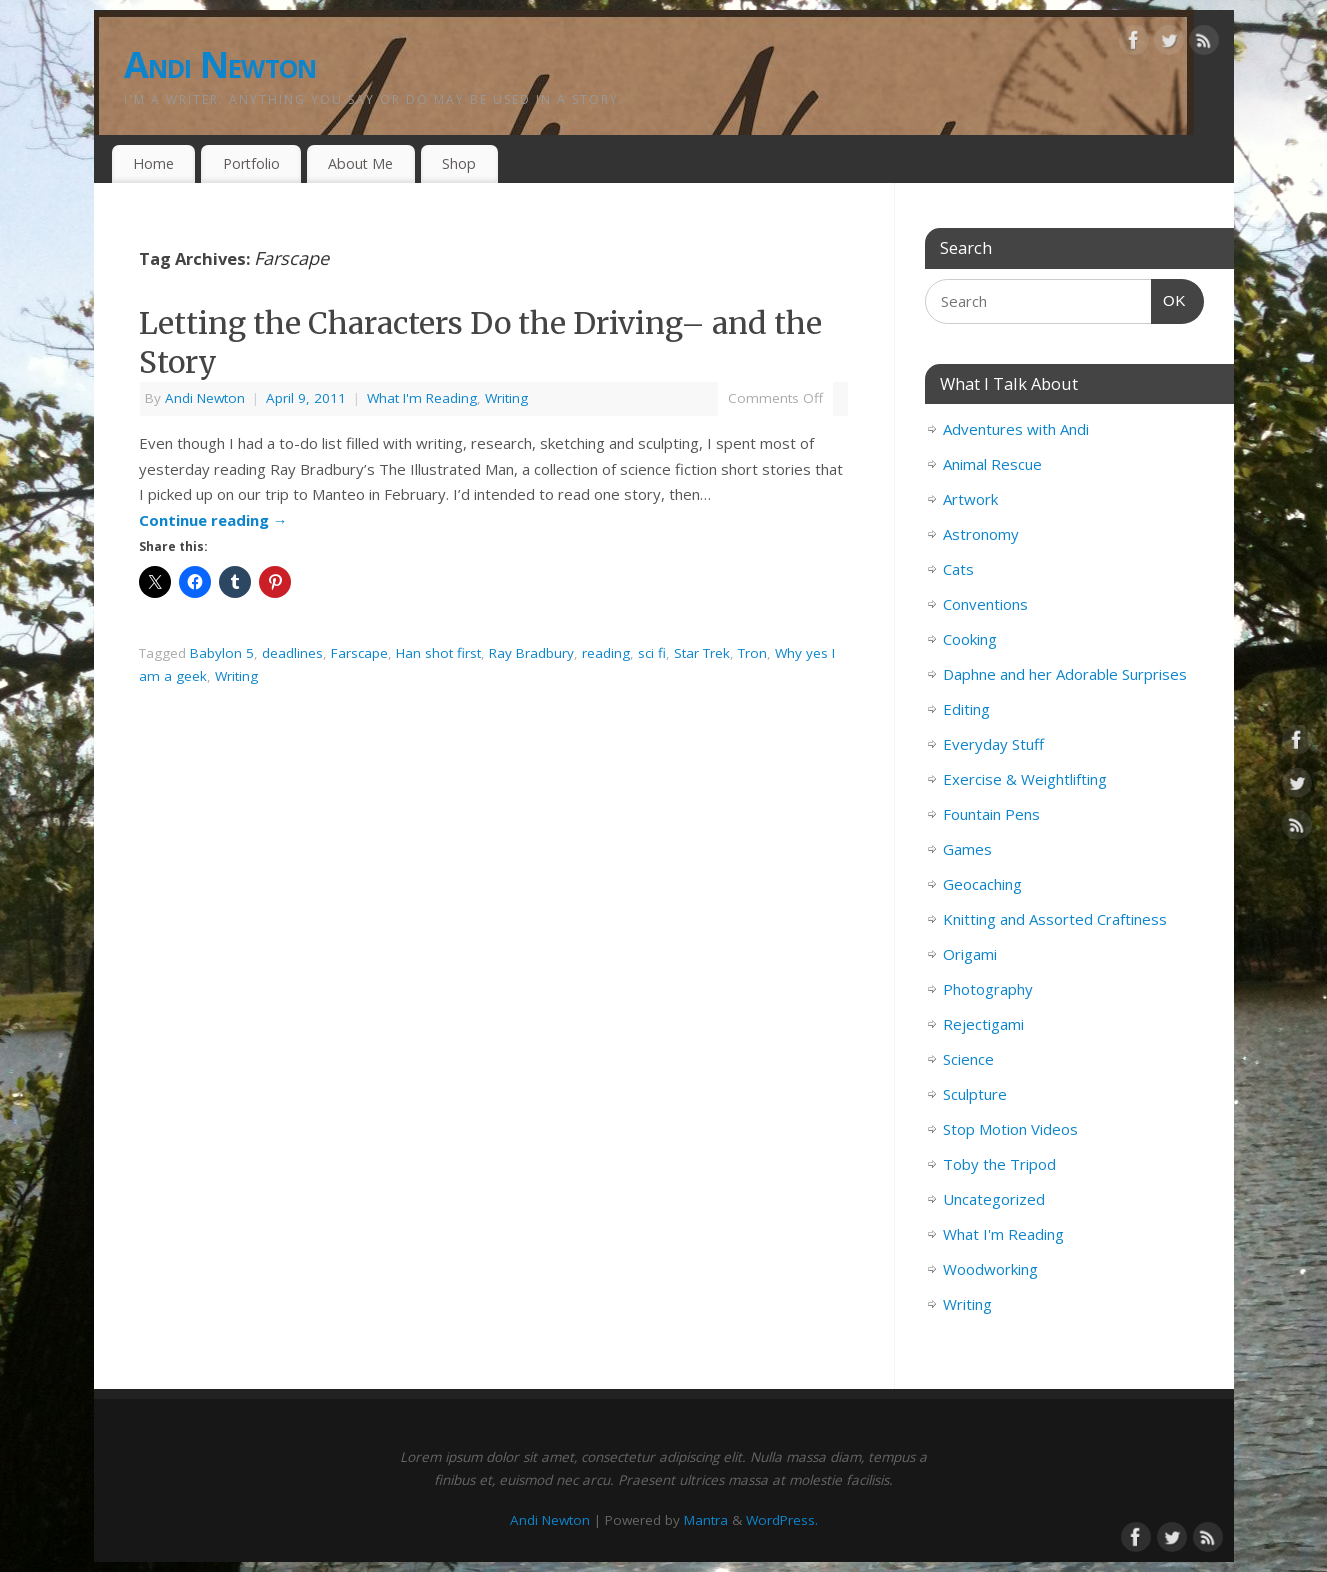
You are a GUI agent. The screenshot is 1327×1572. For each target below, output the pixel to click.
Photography (988, 989)
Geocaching (982, 884)
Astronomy (981, 534)
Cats (958, 569)
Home (153, 163)
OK (1169, 298)
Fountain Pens (991, 814)
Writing (506, 398)
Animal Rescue (992, 464)
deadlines (292, 653)
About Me (360, 163)
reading (606, 653)
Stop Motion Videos (1010, 1129)
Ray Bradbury (531, 653)
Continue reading (213, 520)
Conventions (985, 604)
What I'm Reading (422, 398)
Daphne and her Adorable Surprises (1065, 674)
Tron (752, 653)
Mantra (706, 1520)
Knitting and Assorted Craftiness (1055, 919)
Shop (459, 163)
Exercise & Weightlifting (1025, 779)
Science (968, 1059)
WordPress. (782, 1520)
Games (967, 849)
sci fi (652, 653)
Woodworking (990, 1269)
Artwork (970, 499)
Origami (970, 954)
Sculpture (975, 1094)
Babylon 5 (222, 653)
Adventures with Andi (1016, 429)
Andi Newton (220, 64)
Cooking (970, 639)
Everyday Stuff (993, 744)
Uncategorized (994, 1199)
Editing (966, 709)
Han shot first (438, 653)
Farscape (359, 653)
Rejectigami (983, 1024)
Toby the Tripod (999, 1164)
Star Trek (702, 653)
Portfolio (251, 163)
